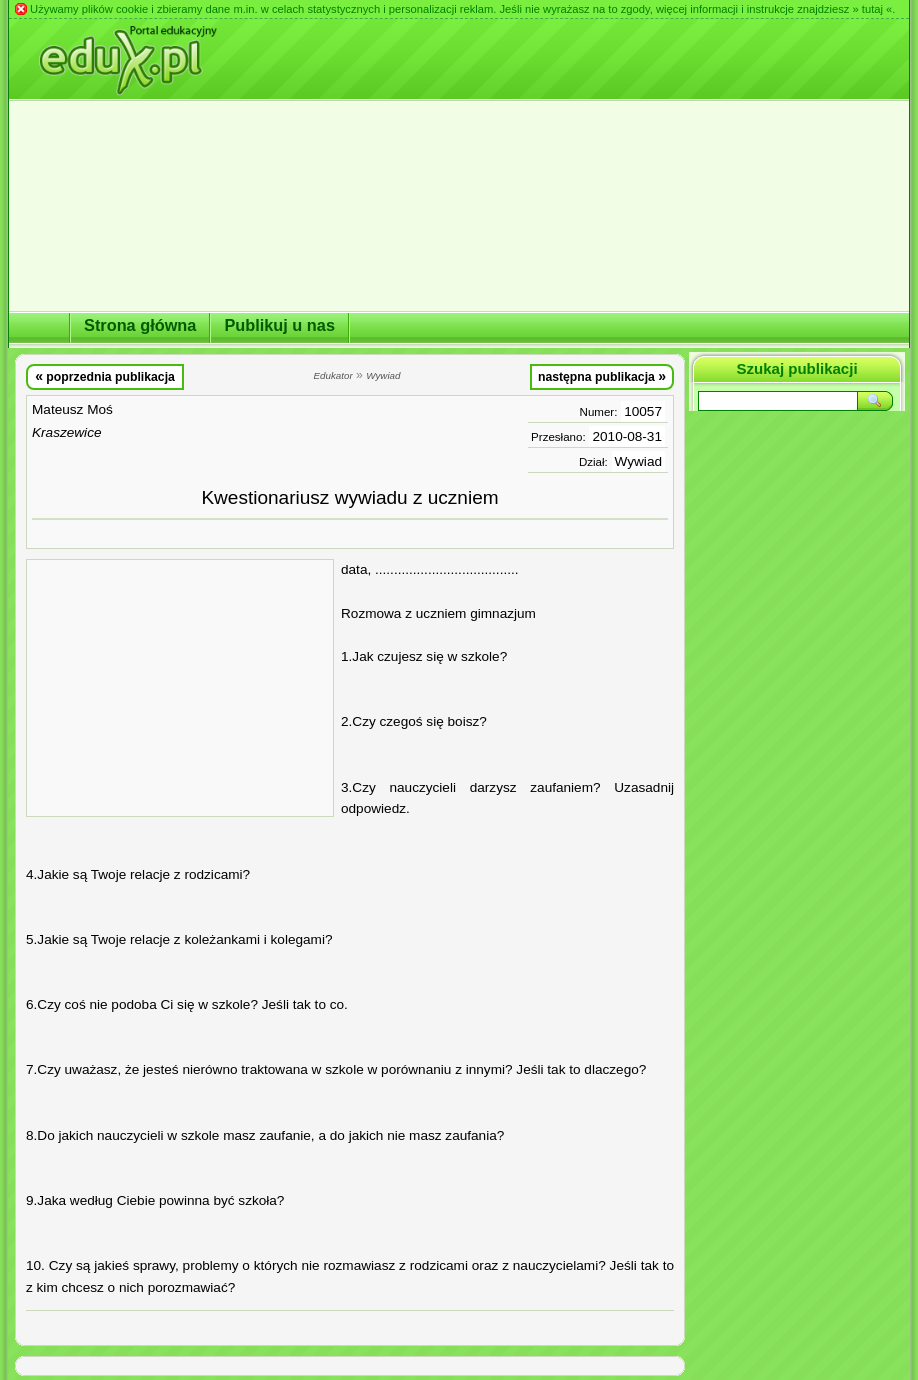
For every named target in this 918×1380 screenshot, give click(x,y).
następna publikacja (602, 376)
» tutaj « (872, 9)
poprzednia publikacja (105, 376)
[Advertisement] (180, 688)
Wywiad (638, 461)
